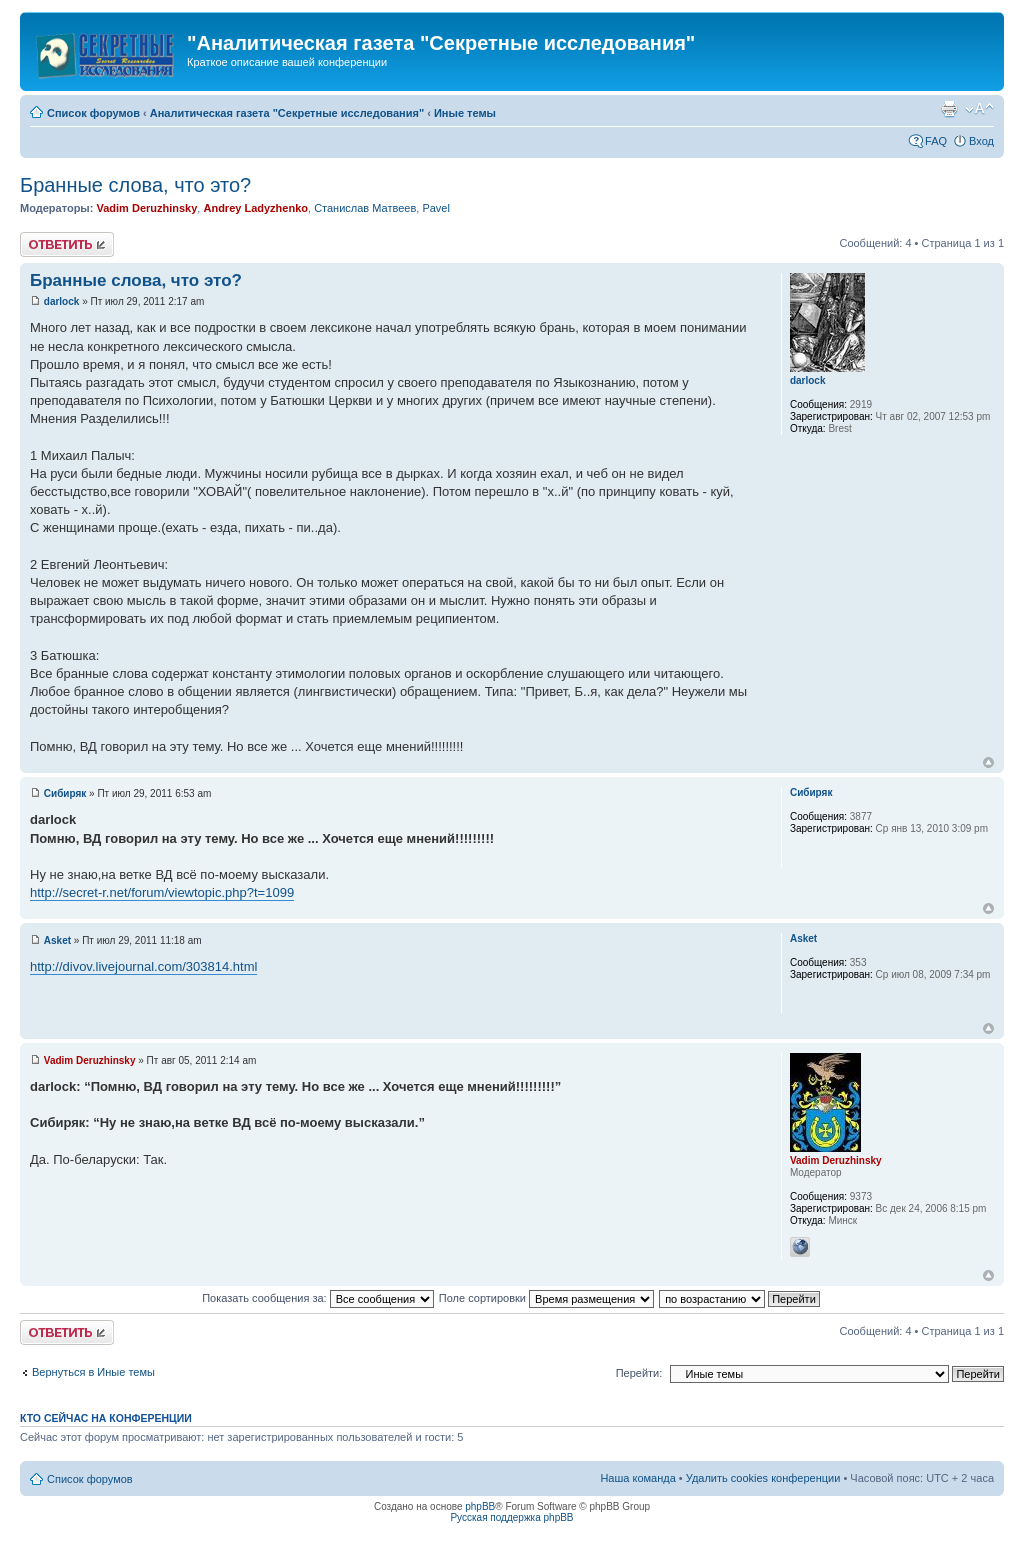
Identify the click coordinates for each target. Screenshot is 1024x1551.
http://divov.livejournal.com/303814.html (143, 966)
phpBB (480, 1506)
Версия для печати (949, 109)
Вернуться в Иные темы (93, 1372)
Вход (981, 141)
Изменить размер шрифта (979, 109)
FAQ (936, 141)
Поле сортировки (546, 1298)
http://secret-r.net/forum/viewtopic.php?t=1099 (162, 892)
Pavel (436, 208)
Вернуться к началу (988, 762)
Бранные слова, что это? (135, 185)
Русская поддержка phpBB (511, 1517)
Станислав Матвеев (365, 208)
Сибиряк (65, 793)
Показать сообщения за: (318, 1298)
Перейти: (639, 1373)
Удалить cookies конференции (763, 1478)
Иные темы (465, 113)
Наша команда (637, 1478)
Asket (57, 940)
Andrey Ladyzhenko (255, 208)
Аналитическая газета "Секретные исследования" (287, 113)
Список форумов (93, 113)
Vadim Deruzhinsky (146, 208)
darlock (62, 301)
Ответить (67, 244)
